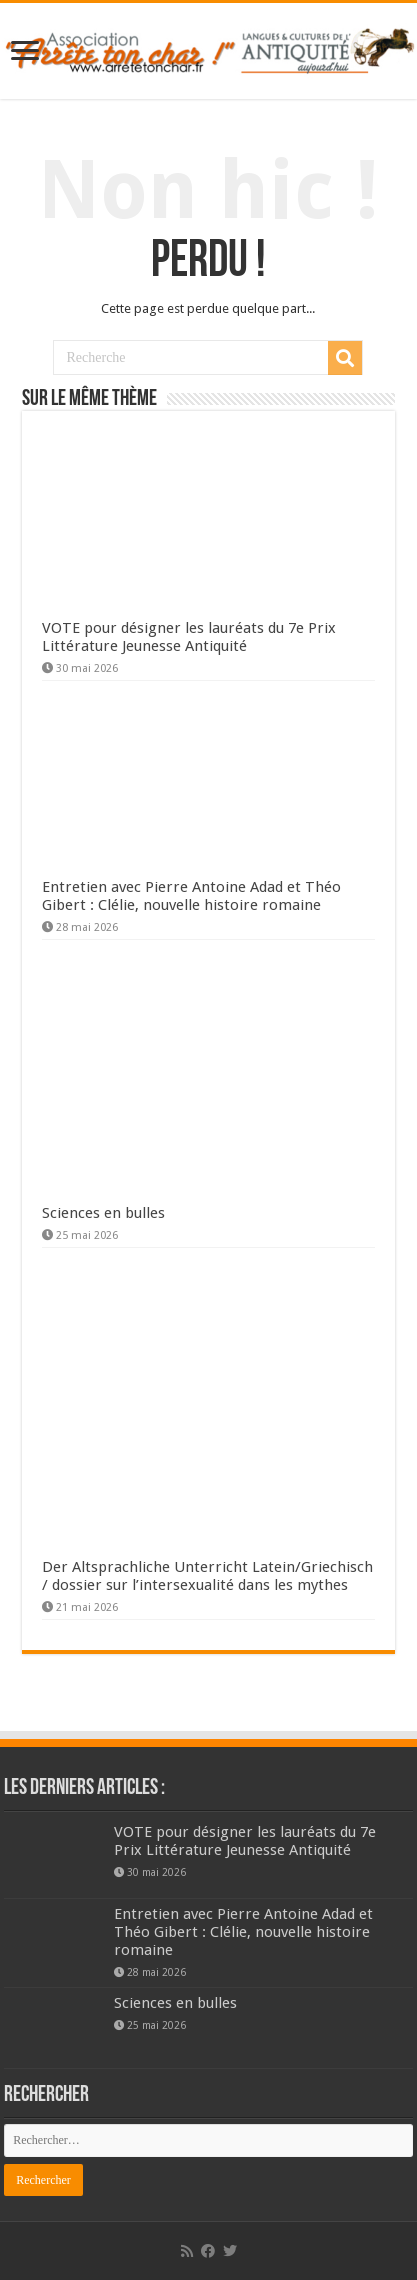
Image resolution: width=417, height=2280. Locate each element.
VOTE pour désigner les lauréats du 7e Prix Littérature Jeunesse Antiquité (189, 637)
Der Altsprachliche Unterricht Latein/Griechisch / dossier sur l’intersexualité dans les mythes (207, 1576)
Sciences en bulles (103, 1213)
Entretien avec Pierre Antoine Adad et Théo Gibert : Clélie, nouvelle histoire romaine (191, 896)
